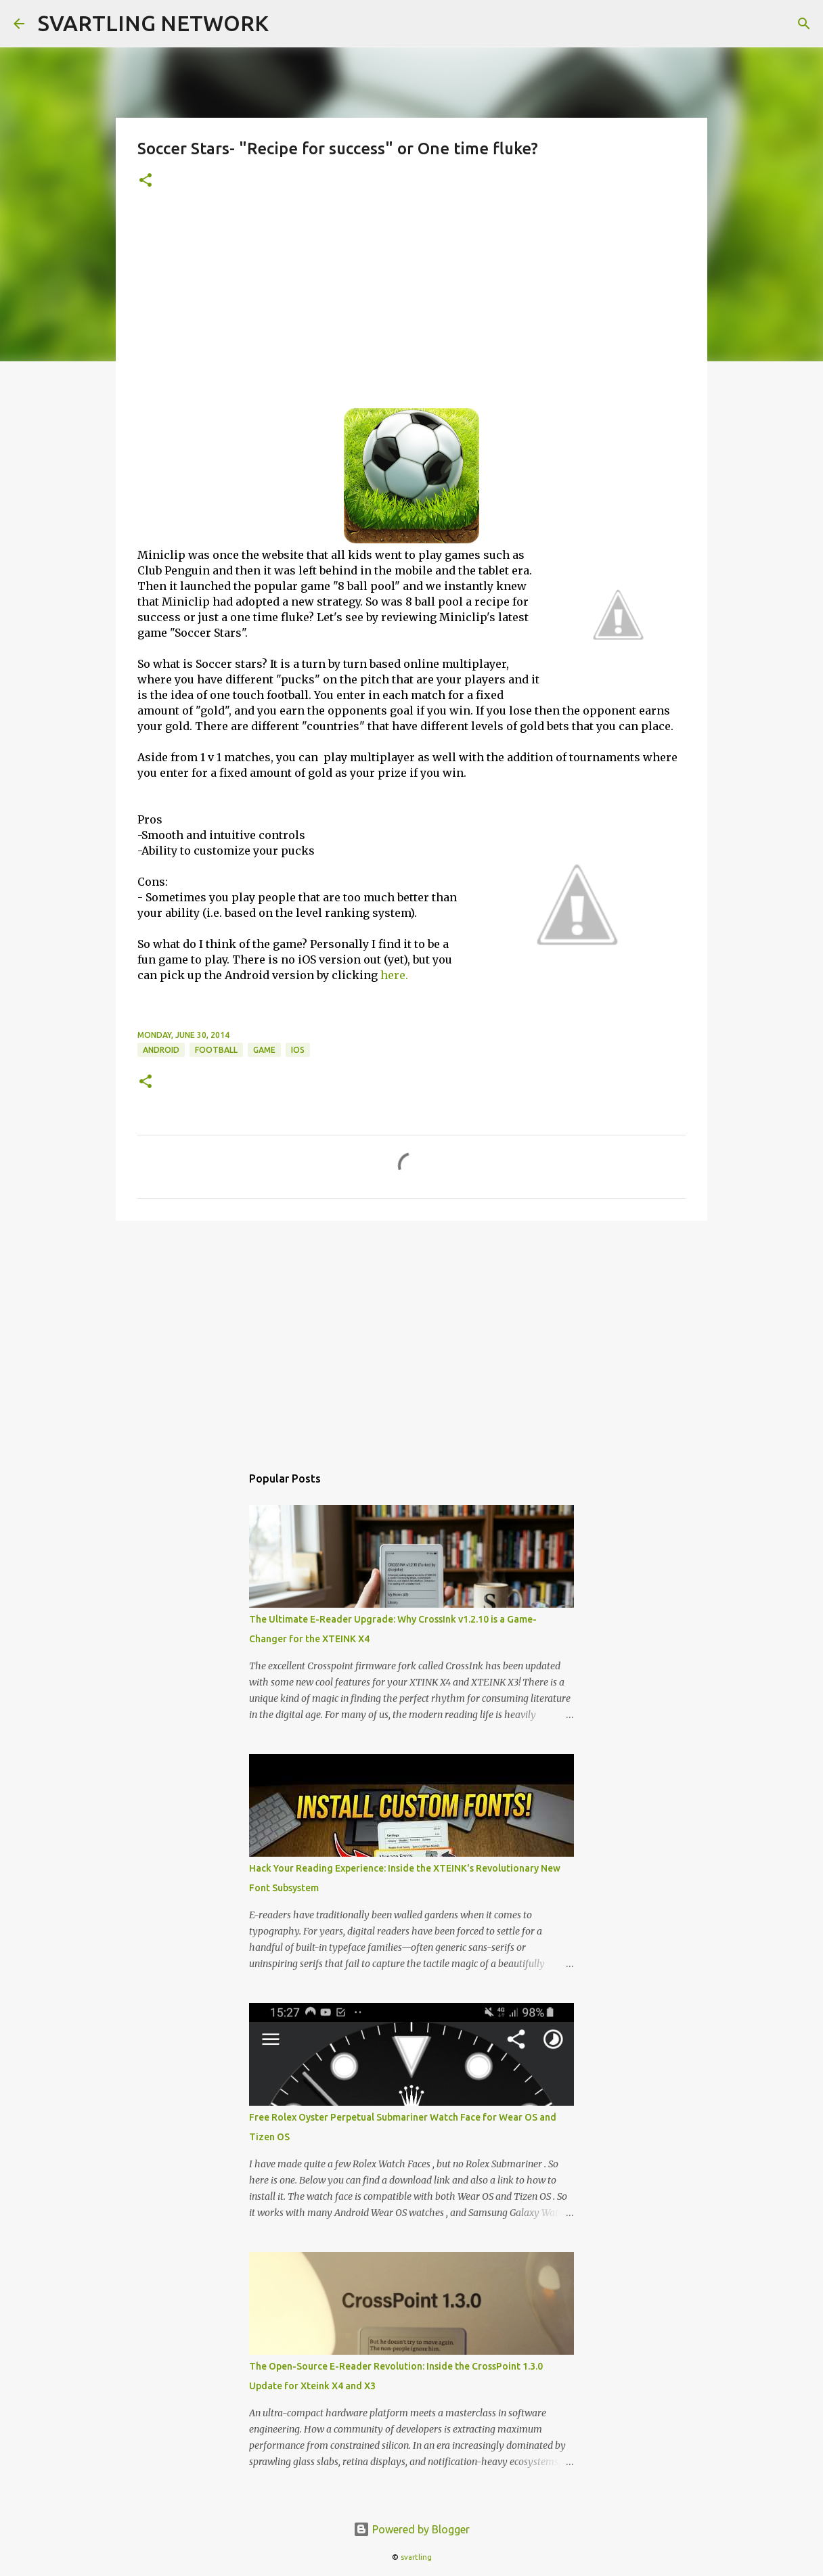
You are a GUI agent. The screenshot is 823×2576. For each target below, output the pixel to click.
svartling (416, 2557)
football (216, 1049)
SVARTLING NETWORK (153, 23)
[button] (145, 181)
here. (394, 975)
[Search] (804, 23)
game (264, 1049)
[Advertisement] (411, 306)
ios (298, 1049)
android (161, 1049)
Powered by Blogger (411, 2529)
